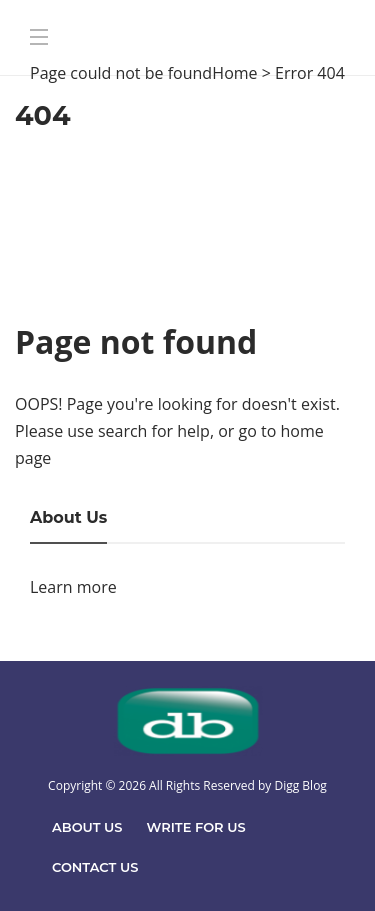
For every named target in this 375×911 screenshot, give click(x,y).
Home (234, 73)
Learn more (73, 587)
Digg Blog (300, 785)
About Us (87, 827)
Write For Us (196, 827)
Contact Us (95, 867)
